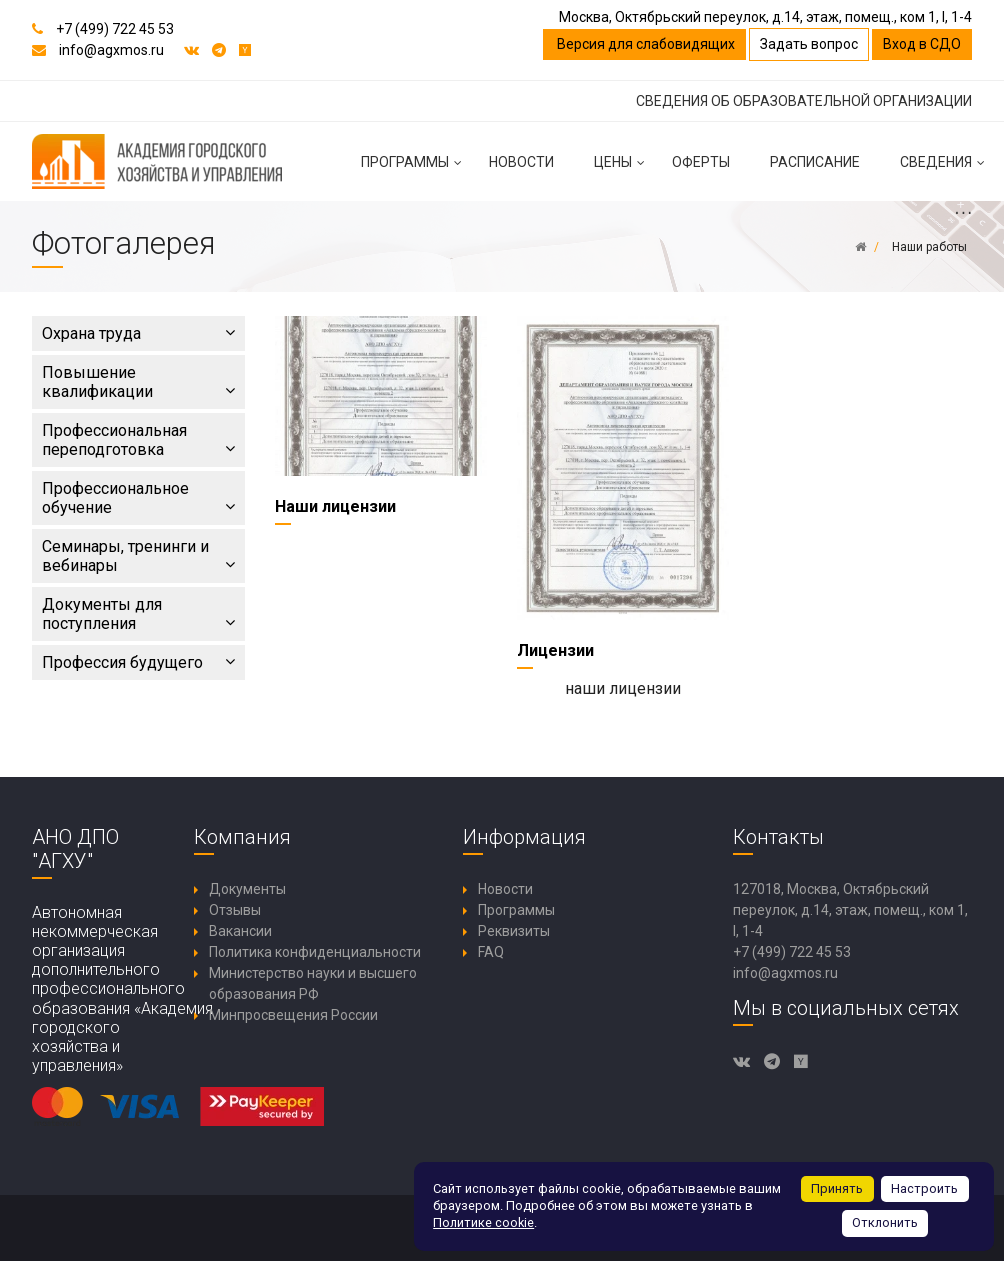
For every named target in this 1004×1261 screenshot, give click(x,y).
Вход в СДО (922, 44)
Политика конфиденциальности (315, 952)
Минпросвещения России (293, 1015)
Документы (247, 889)
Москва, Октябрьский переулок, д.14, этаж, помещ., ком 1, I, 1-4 (765, 17)
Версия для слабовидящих (644, 44)
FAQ (491, 952)
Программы (415, 170)
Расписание (815, 162)
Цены (623, 170)
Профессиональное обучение (138, 498)
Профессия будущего (138, 662)
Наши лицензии (335, 506)
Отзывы (235, 910)
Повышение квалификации (138, 382)
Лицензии (555, 650)
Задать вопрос (809, 44)
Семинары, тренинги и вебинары (138, 556)
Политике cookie (483, 1222)
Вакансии (240, 931)
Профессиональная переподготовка (138, 440)
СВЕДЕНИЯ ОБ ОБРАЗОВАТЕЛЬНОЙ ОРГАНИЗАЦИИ (804, 101)
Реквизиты (514, 931)
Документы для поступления (138, 614)
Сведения (946, 170)
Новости (521, 162)
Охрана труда (138, 333)
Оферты (701, 162)
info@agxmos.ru (111, 50)
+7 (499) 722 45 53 (115, 29)
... (962, 211)
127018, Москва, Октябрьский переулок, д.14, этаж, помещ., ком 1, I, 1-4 (850, 910)
